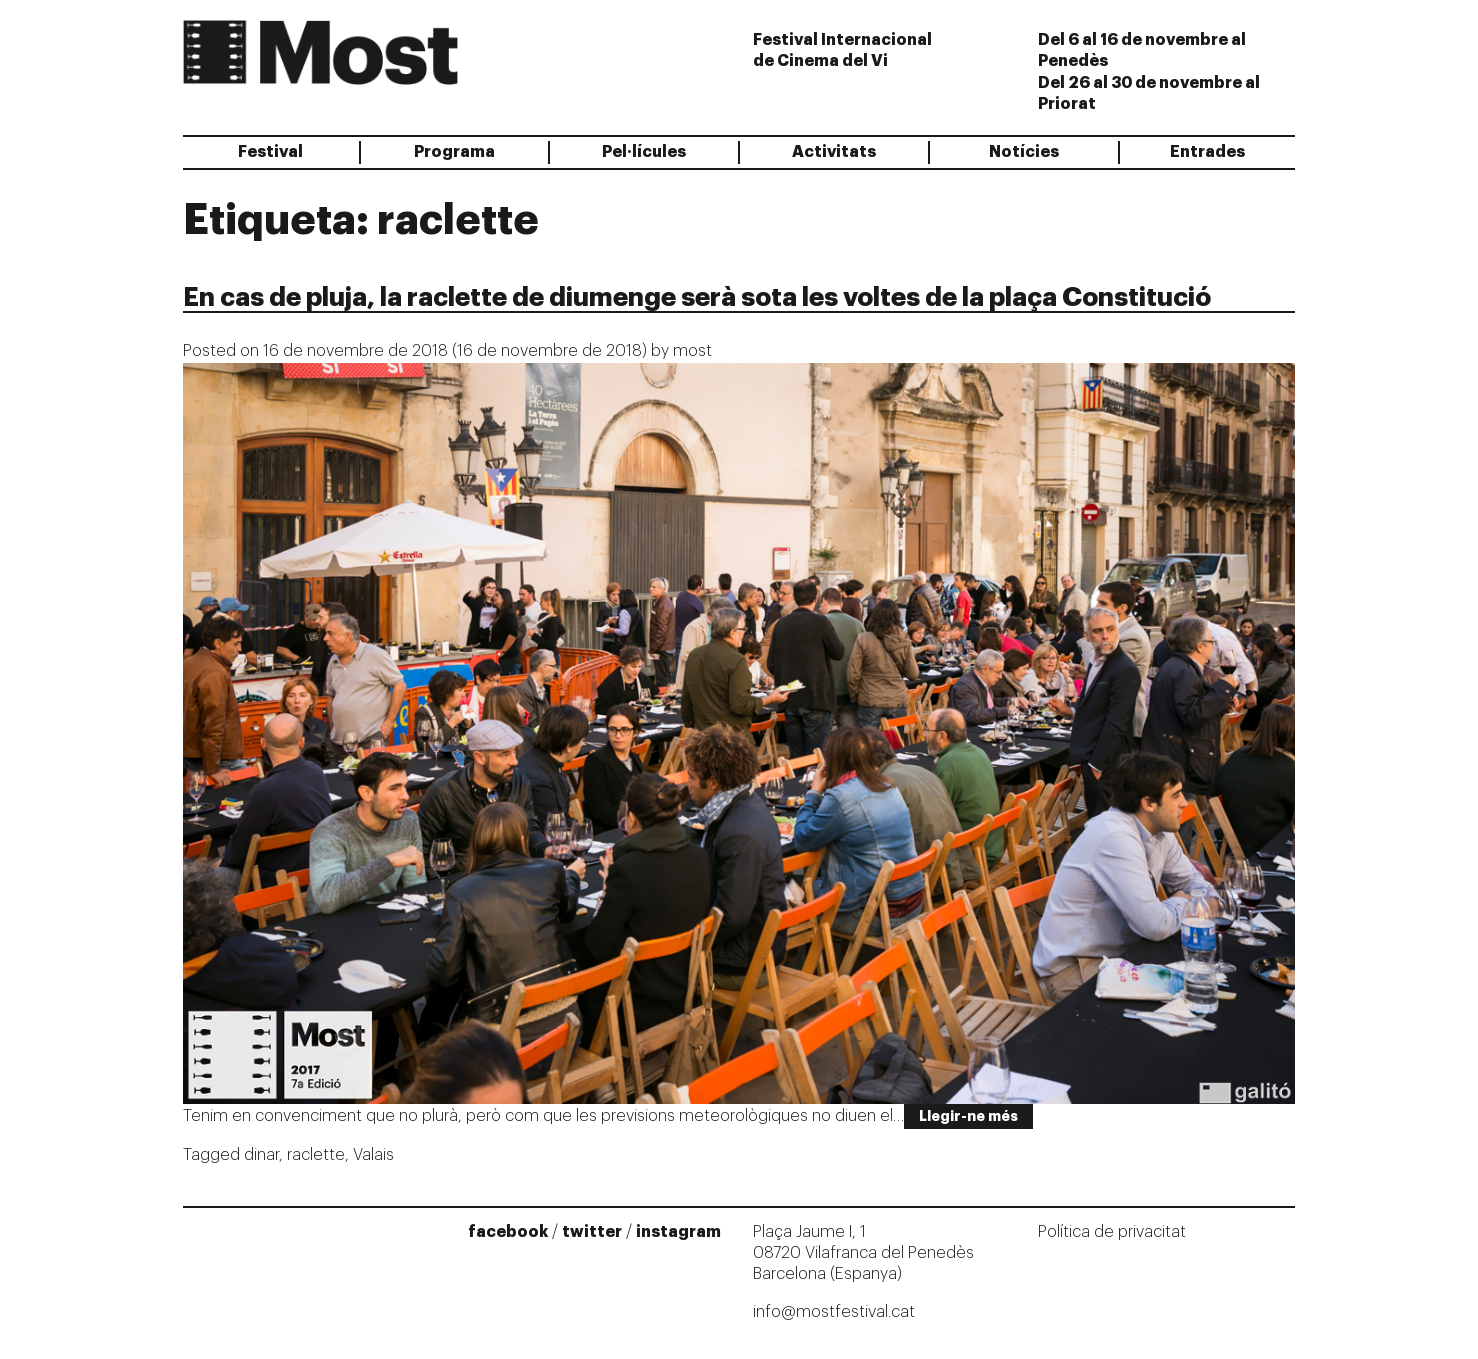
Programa (454, 152)
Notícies (1024, 152)
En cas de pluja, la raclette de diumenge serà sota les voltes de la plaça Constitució (697, 298)
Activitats (834, 152)
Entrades (1207, 152)
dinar (261, 1155)
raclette (316, 1155)
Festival (270, 152)
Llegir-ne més (968, 1116)
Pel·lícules (644, 152)
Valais (373, 1155)
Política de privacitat (1112, 1232)
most (692, 351)
